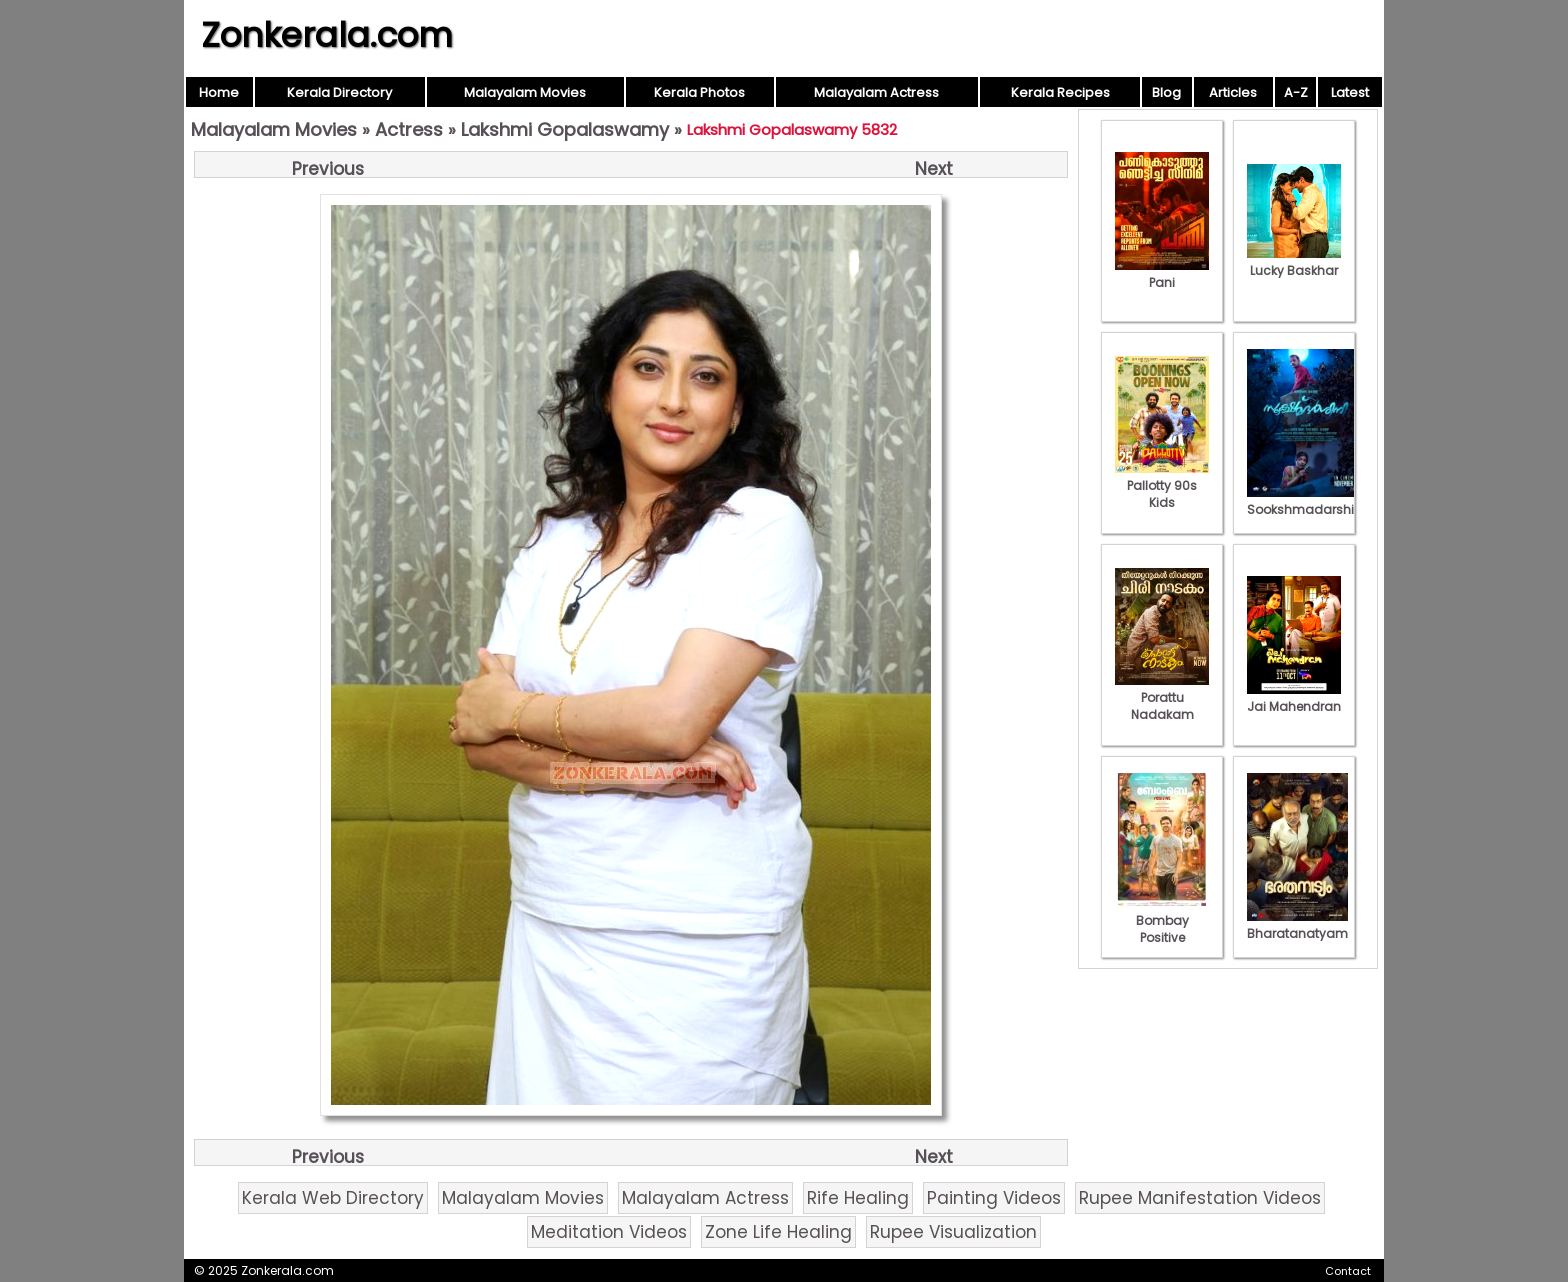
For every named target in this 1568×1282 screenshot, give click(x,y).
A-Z (1296, 92)
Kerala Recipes (1060, 92)
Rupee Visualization (953, 1232)
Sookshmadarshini (1306, 501)
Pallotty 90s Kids (1162, 485)
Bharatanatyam (1297, 925)
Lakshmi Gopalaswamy (565, 129)
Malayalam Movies (525, 92)
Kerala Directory (339, 92)
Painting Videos (994, 1198)
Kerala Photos (699, 92)
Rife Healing (858, 1198)
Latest (1350, 92)
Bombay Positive (1162, 920)
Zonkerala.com (327, 35)
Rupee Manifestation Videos (1200, 1198)
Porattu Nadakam (1162, 697)
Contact (1348, 1271)
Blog (1166, 92)
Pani (1162, 274)
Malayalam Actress (876, 92)
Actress (409, 129)
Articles (1233, 92)
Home (219, 92)
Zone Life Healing (778, 1232)
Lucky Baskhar (1294, 262)
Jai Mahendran (1294, 698)
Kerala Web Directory (333, 1198)
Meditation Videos (609, 1232)
